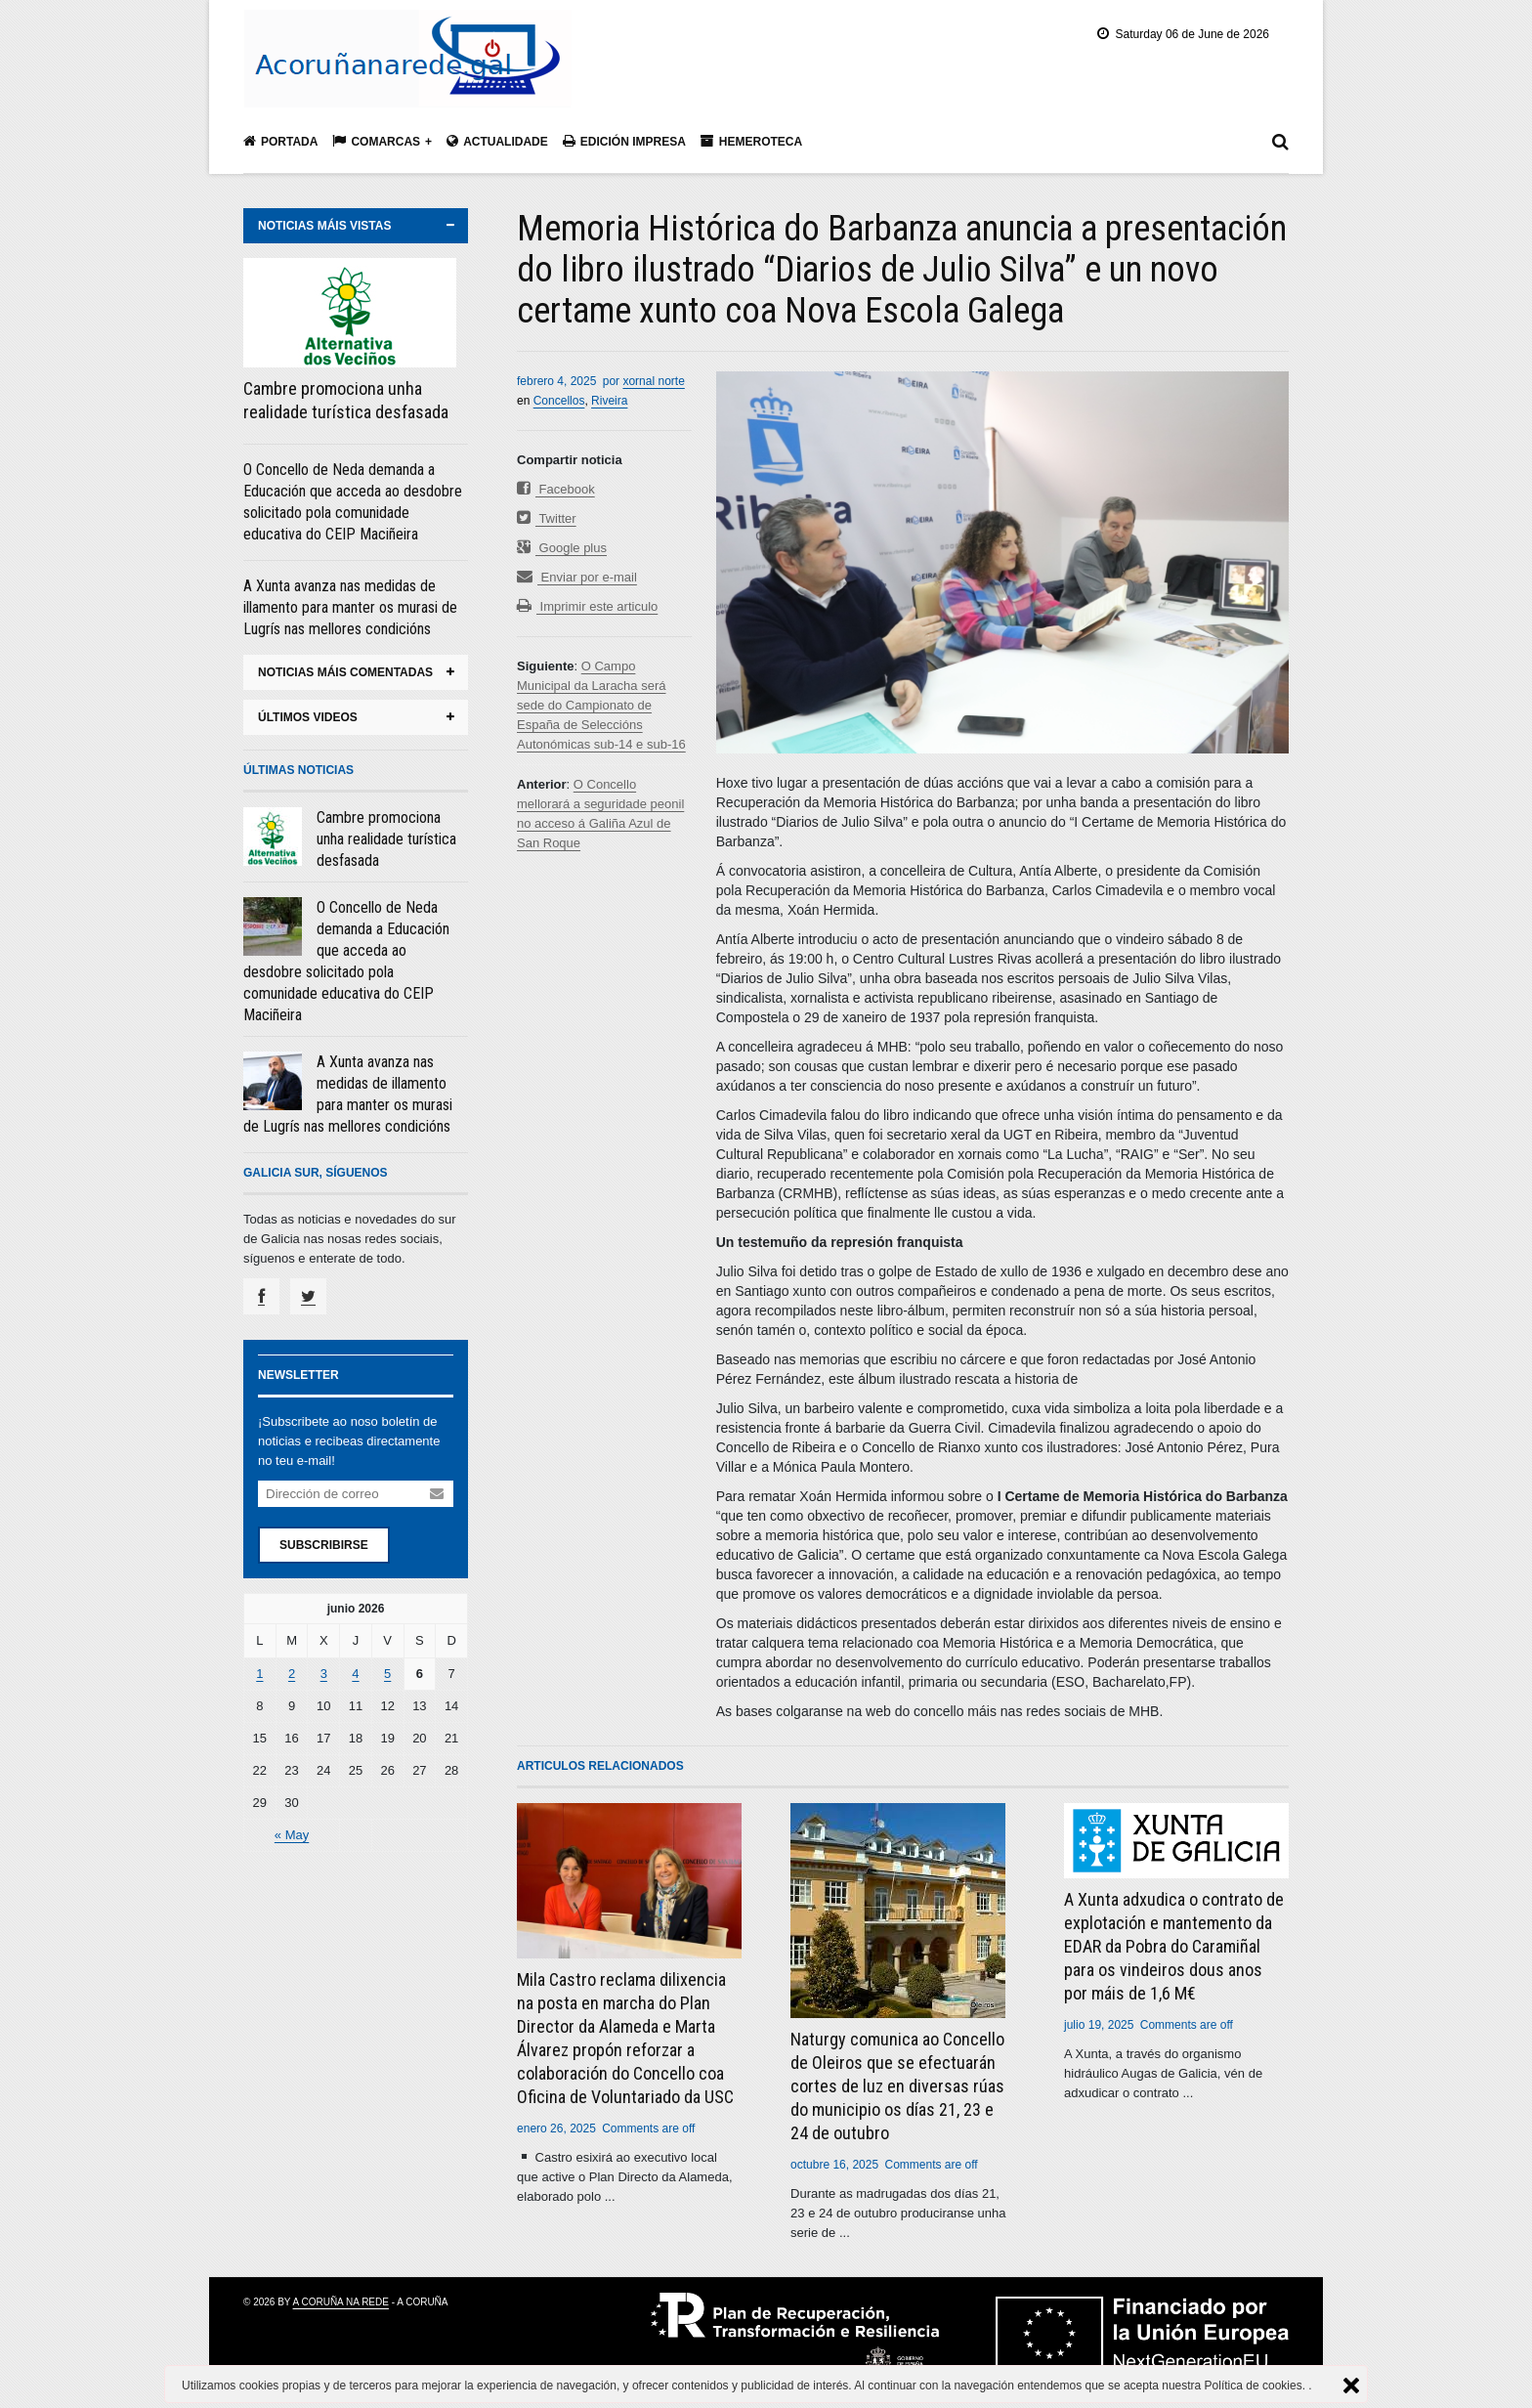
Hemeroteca (751, 141)
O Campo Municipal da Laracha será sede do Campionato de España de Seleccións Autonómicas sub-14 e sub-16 (601, 705)
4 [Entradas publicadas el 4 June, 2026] (355, 1673)
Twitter (546, 518)
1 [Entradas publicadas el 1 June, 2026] (259, 1673)
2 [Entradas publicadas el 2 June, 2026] (291, 1673)
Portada (280, 141)
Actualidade (497, 141)
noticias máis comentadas (345, 672)
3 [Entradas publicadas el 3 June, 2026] (323, 1673)
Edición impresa (624, 141)
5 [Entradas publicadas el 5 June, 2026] (387, 1673)
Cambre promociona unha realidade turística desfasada (386, 839)
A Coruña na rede (341, 2302)
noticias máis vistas (324, 226)
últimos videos (308, 717)
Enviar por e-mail (577, 577)
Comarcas (376, 141)
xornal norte (653, 381)
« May (292, 1835)
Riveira (609, 401)
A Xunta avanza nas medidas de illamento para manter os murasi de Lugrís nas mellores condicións (350, 607)
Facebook (556, 489)
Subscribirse (323, 1545)
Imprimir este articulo (587, 606)
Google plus (562, 547)
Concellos (559, 401)
